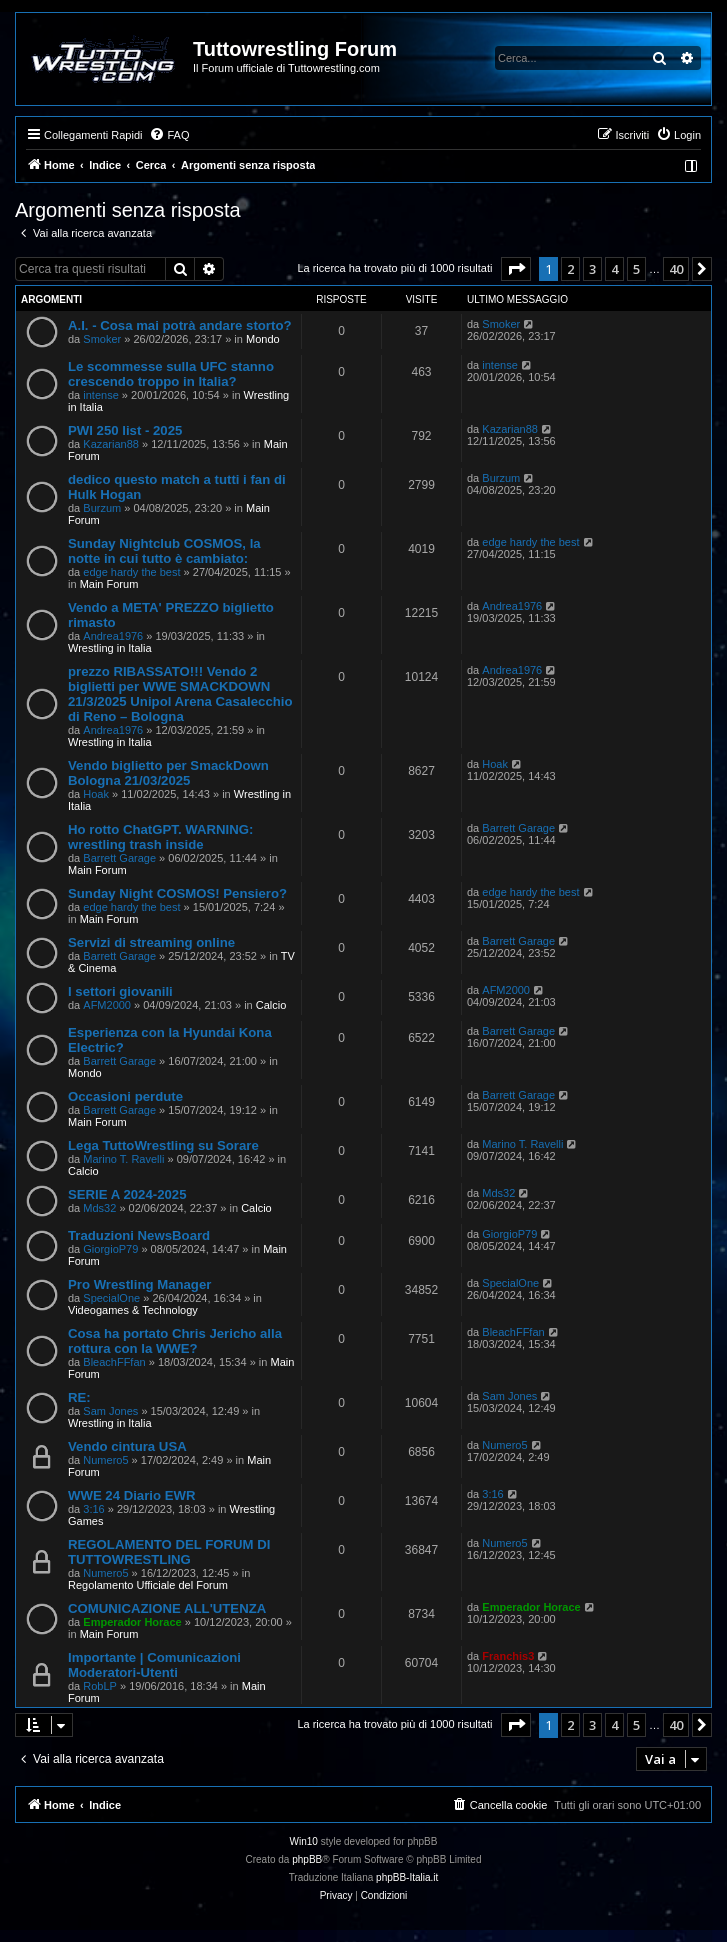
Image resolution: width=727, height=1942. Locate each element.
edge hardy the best (131, 572)
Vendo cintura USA (127, 1446)
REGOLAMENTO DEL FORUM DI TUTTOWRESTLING (169, 1552)
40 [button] (676, 269)
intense (100, 395)
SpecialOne (111, 1298)
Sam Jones (110, 1411)
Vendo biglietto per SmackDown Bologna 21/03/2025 (168, 773)
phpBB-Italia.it (407, 1877)
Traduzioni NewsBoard (139, 1235)
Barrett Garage (119, 858)
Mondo (263, 339)
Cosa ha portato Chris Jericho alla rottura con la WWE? (175, 1341)
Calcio (271, 1005)
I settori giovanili (120, 991)
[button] (516, 269)
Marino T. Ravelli (123, 1159)
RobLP (100, 1686)
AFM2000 (107, 1005)
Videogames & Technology (133, 1310)
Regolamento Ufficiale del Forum (148, 1585)
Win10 (304, 1841)
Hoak (96, 794)
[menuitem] (169, 135)
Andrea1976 (113, 636)
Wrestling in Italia (110, 648)
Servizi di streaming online (151, 942)
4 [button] (614, 269)
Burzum (102, 508)
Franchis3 (508, 1656)
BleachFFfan (114, 1362)
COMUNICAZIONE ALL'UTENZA (167, 1608)
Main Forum (109, 584)
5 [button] (636, 269)
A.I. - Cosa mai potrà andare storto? (180, 325)
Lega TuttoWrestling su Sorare (163, 1145)
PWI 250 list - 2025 (125, 430)
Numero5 (105, 1460)
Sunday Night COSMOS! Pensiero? (177, 893)
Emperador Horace (132, 1622)
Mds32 (99, 1208)
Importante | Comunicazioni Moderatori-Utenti (154, 1665)
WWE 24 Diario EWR (132, 1495)
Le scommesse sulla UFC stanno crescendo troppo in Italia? (171, 374)
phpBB (307, 1859)
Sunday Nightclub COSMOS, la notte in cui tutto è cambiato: (164, 551)
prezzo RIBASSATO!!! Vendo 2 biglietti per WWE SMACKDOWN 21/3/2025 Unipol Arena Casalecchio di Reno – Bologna (180, 694)
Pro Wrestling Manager (139, 1284)
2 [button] (570, 269)
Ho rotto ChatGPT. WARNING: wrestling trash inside (160, 837)
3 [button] (592, 269)
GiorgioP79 (110, 1249)
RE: (79, 1397)
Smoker (102, 339)
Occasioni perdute (125, 1096)
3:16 (93, 1509)
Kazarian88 (111, 444)
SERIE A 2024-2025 (127, 1194)
